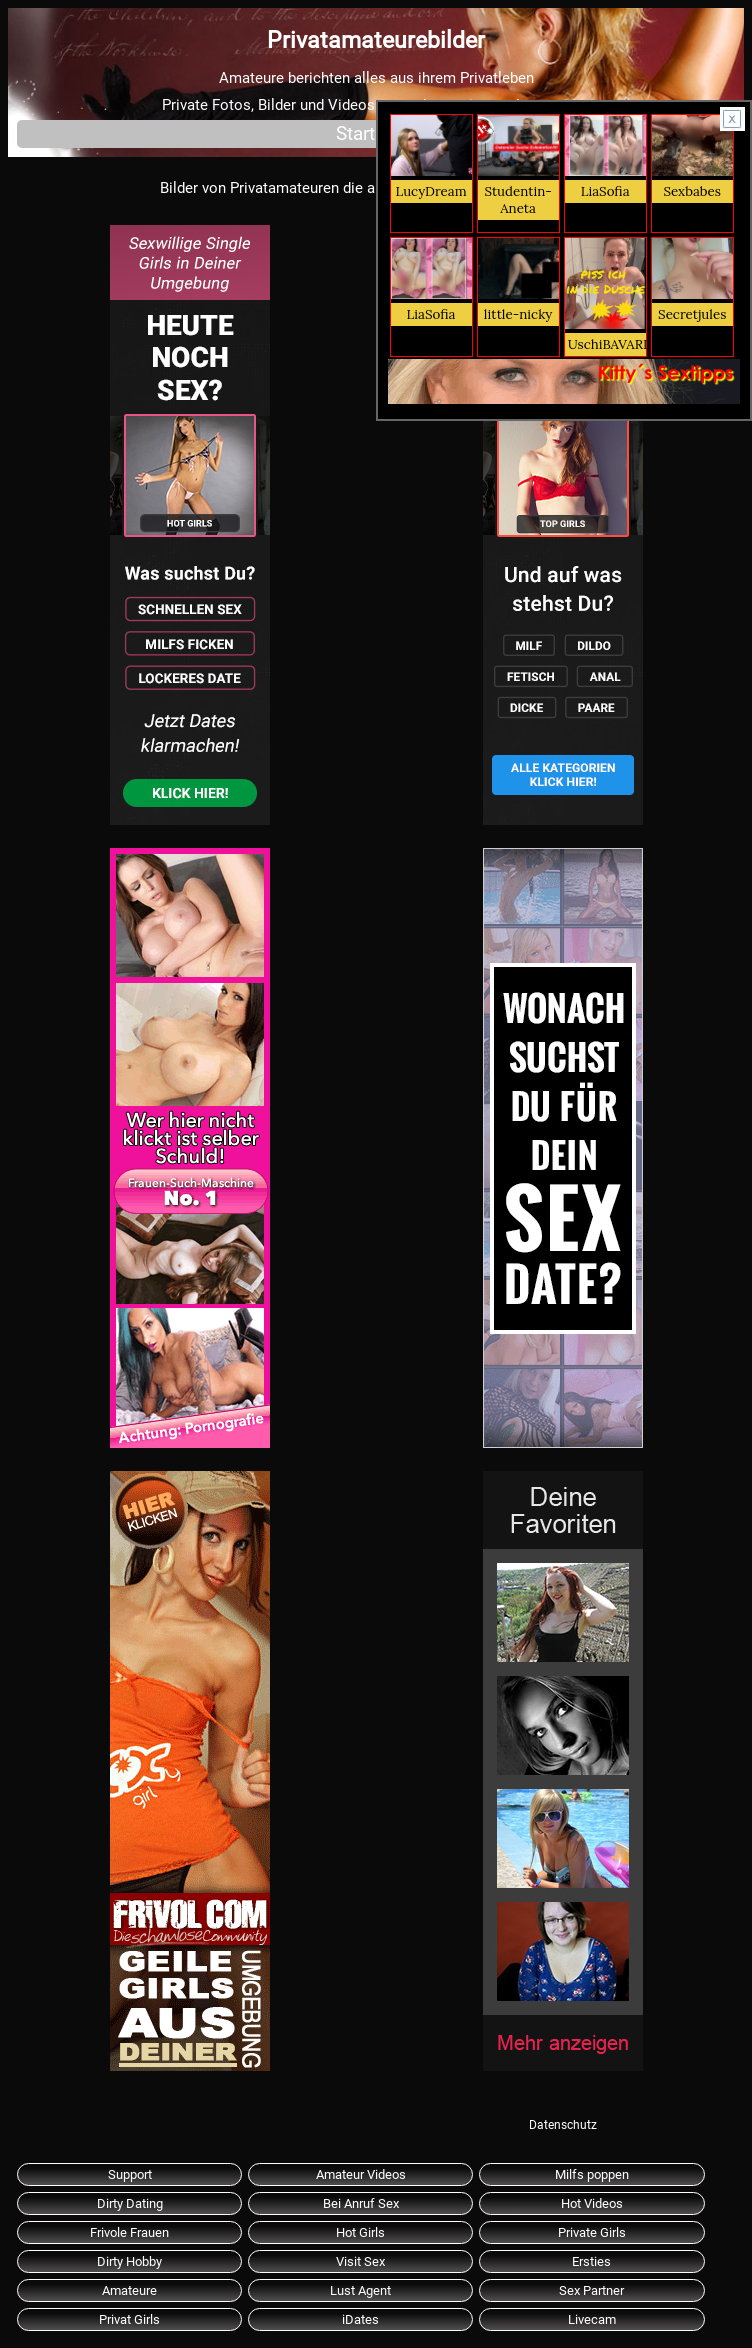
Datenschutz (563, 2125)
